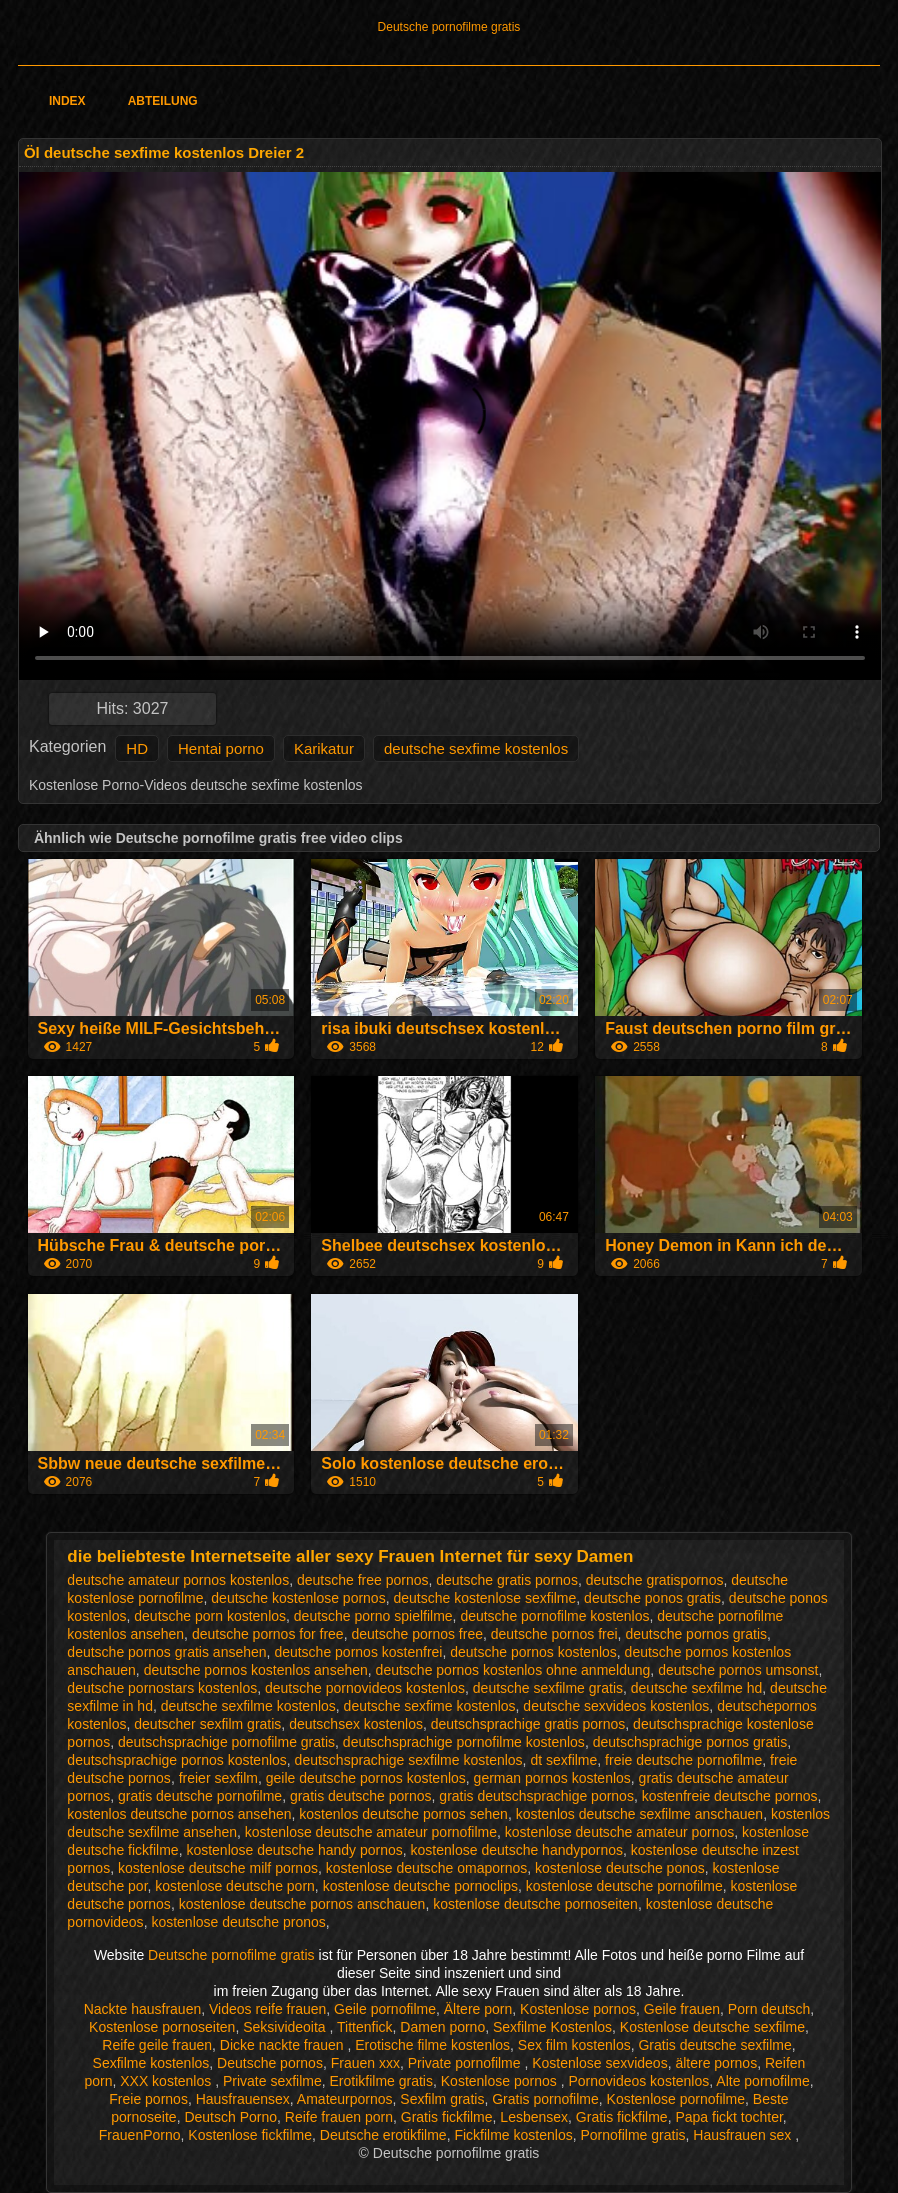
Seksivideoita (286, 2027)
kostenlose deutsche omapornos (427, 1868)
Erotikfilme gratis (381, 2081)
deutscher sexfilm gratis (207, 1724)
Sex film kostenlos (574, 2045)
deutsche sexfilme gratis (548, 1688)
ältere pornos (716, 2063)
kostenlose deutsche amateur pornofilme (371, 1832)
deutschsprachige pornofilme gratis (226, 1742)
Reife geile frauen (157, 2045)
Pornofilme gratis (632, 2135)
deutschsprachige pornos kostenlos (176, 1760)
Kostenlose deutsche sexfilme (712, 2027)
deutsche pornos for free (268, 1634)
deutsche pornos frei (554, 1634)
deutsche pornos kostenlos (533, 1652)
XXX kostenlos (167, 2081)
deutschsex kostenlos (356, 1724)
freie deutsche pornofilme (683, 1760)
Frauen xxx (365, 2063)
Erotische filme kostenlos (432, 2045)
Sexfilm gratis (442, 2099)
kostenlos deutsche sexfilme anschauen (639, 1814)
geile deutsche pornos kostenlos (366, 1778)
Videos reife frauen (267, 2009)
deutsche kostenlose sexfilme (484, 1598)
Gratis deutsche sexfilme (714, 2045)
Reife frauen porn (339, 2117)
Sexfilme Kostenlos (552, 2027)
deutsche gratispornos (655, 1580)
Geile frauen (682, 2009)
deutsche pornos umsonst (738, 1670)
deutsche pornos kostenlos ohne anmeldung (513, 1670)
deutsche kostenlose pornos (298, 1598)
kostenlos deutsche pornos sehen (403, 1814)
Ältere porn (478, 2009)
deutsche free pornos (363, 1580)
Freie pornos (148, 2099)
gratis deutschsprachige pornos (536, 1796)
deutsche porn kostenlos (210, 1616)
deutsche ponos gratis (652, 1598)
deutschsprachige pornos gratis (690, 1742)
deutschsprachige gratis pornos (528, 1724)
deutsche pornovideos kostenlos (365, 1688)
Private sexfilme (272, 2081)
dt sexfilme (563, 1760)
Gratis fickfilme (447, 2117)
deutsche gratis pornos (507, 1580)
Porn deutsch (769, 2009)
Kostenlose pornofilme (676, 2099)
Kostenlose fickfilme (250, 2135)
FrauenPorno (140, 2135)
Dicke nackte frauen (284, 2045)
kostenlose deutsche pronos (238, 1922)
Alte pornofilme (762, 2081)
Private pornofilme (466, 2063)
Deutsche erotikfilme (383, 2135)
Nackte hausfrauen (143, 2009)
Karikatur (324, 748)
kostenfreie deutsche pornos (730, 1796)
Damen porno (442, 2027)
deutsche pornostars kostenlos (162, 1688)
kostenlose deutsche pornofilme (624, 1886)
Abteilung (163, 101)
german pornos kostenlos (552, 1778)
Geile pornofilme (385, 2009)
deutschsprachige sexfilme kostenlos (409, 1760)
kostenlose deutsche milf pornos (218, 1868)
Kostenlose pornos (578, 2009)
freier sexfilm (218, 1778)
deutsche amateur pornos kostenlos (178, 1580)
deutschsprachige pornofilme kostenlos (464, 1742)
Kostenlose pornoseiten (162, 2027)
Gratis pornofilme (545, 2099)
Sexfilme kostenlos (151, 2063)
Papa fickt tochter (728, 2117)
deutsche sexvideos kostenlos (616, 1706)
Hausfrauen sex (744, 2135)
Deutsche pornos (270, 2063)
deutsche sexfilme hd (697, 1688)
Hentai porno (221, 748)
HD (137, 748)
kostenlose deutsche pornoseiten (535, 1904)
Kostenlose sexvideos (599, 2063)
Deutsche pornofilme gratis (449, 27)
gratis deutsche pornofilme (200, 1796)
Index (67, 101)
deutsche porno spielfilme (373, 1616)
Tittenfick (365, 2027)
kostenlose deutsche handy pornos (294, 1850)
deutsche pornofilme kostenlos (554, 1616)
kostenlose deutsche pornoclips (420, 1886)
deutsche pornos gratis (696, 1634)
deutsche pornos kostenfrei (358, 1652)
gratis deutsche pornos (361, 1796)
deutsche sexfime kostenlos (476, 748)
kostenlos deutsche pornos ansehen (179, 1814)
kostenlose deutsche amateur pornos (620, 1832)
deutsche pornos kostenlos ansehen (256, 1670)
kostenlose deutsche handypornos (517, 1850)
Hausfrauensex (243, 2099)
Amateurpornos (345, 2099)
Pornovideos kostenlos (638, 2081)
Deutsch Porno (230, 2117)
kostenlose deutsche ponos (620, 1868)
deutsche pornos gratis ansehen (166, 1652)
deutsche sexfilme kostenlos (248, 1706)
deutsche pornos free (417, 1634)
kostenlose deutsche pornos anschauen (302, 1904)
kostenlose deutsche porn (235, 1886)
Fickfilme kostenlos (513, 2135)
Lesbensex (534, 2117)
